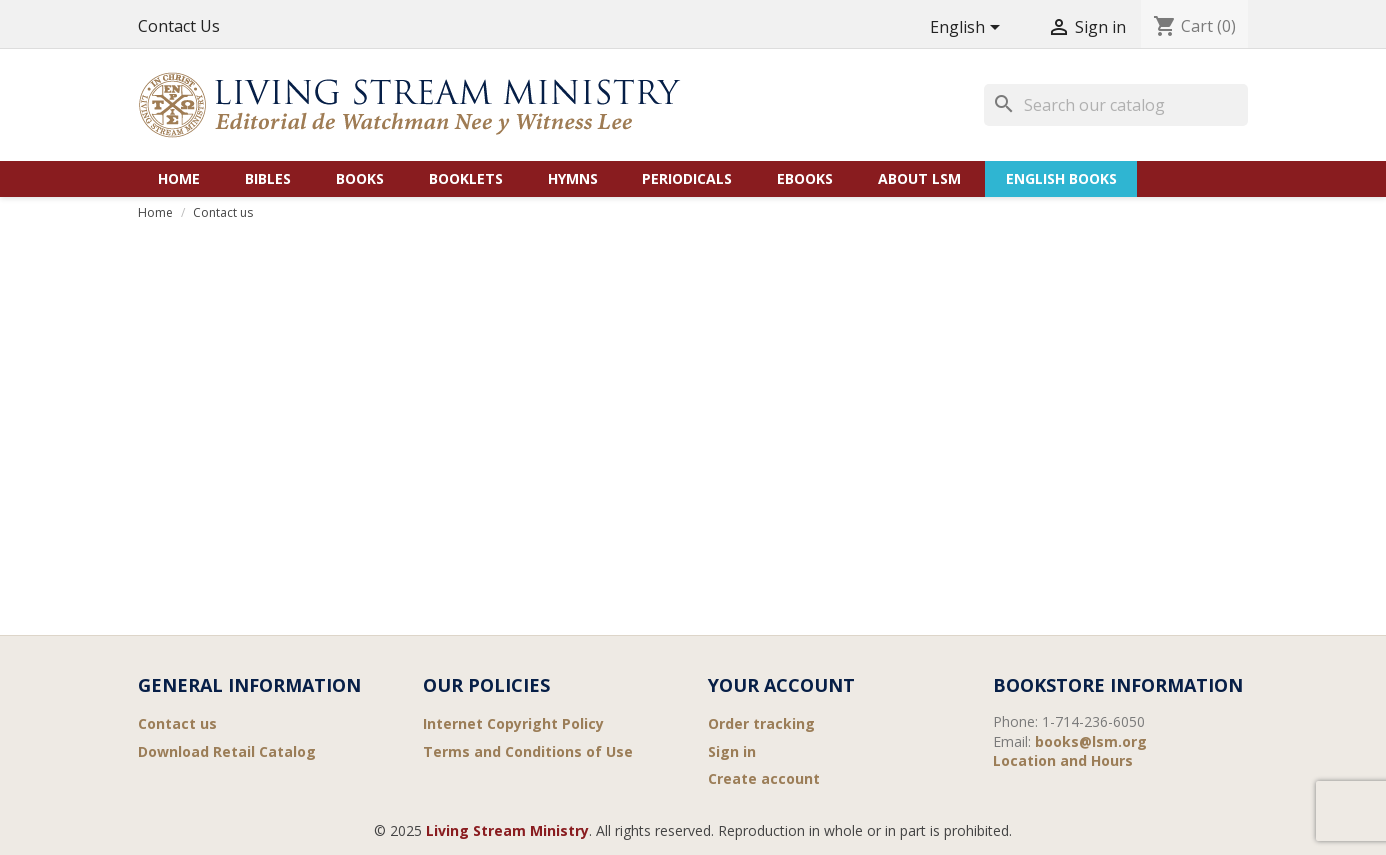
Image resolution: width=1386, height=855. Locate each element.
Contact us (177, 723)
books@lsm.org (1091, 741)
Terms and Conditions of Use (528, 751)
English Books (1061, 178)
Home (179, 178)
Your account (781, 685)
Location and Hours (1063, 760)
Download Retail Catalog (227, 751)
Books (360, 178)
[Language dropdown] (968, 28)
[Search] (1116, 105)
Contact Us (179, 26)
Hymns (573, 178)
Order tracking (761, 723)
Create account (764, 778)
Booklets (466, 178)
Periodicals (687, 178)
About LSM (919, 178)
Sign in (732, 751)
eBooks (805, 178)
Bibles (268, 178)
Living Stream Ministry (507, 830)
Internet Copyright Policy (513, 723)
